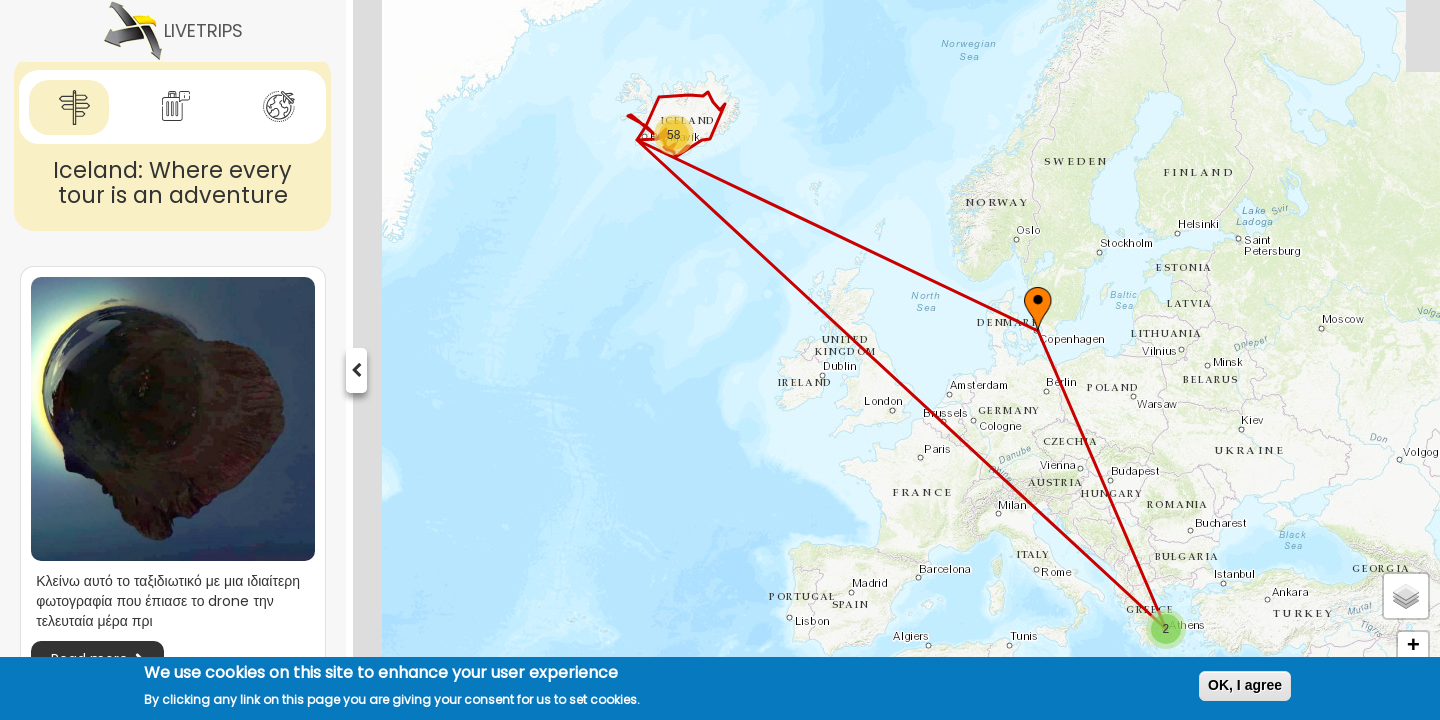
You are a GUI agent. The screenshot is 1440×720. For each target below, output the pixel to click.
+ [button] (1413, 647)
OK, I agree (1245, 685)
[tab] (68, 107)
